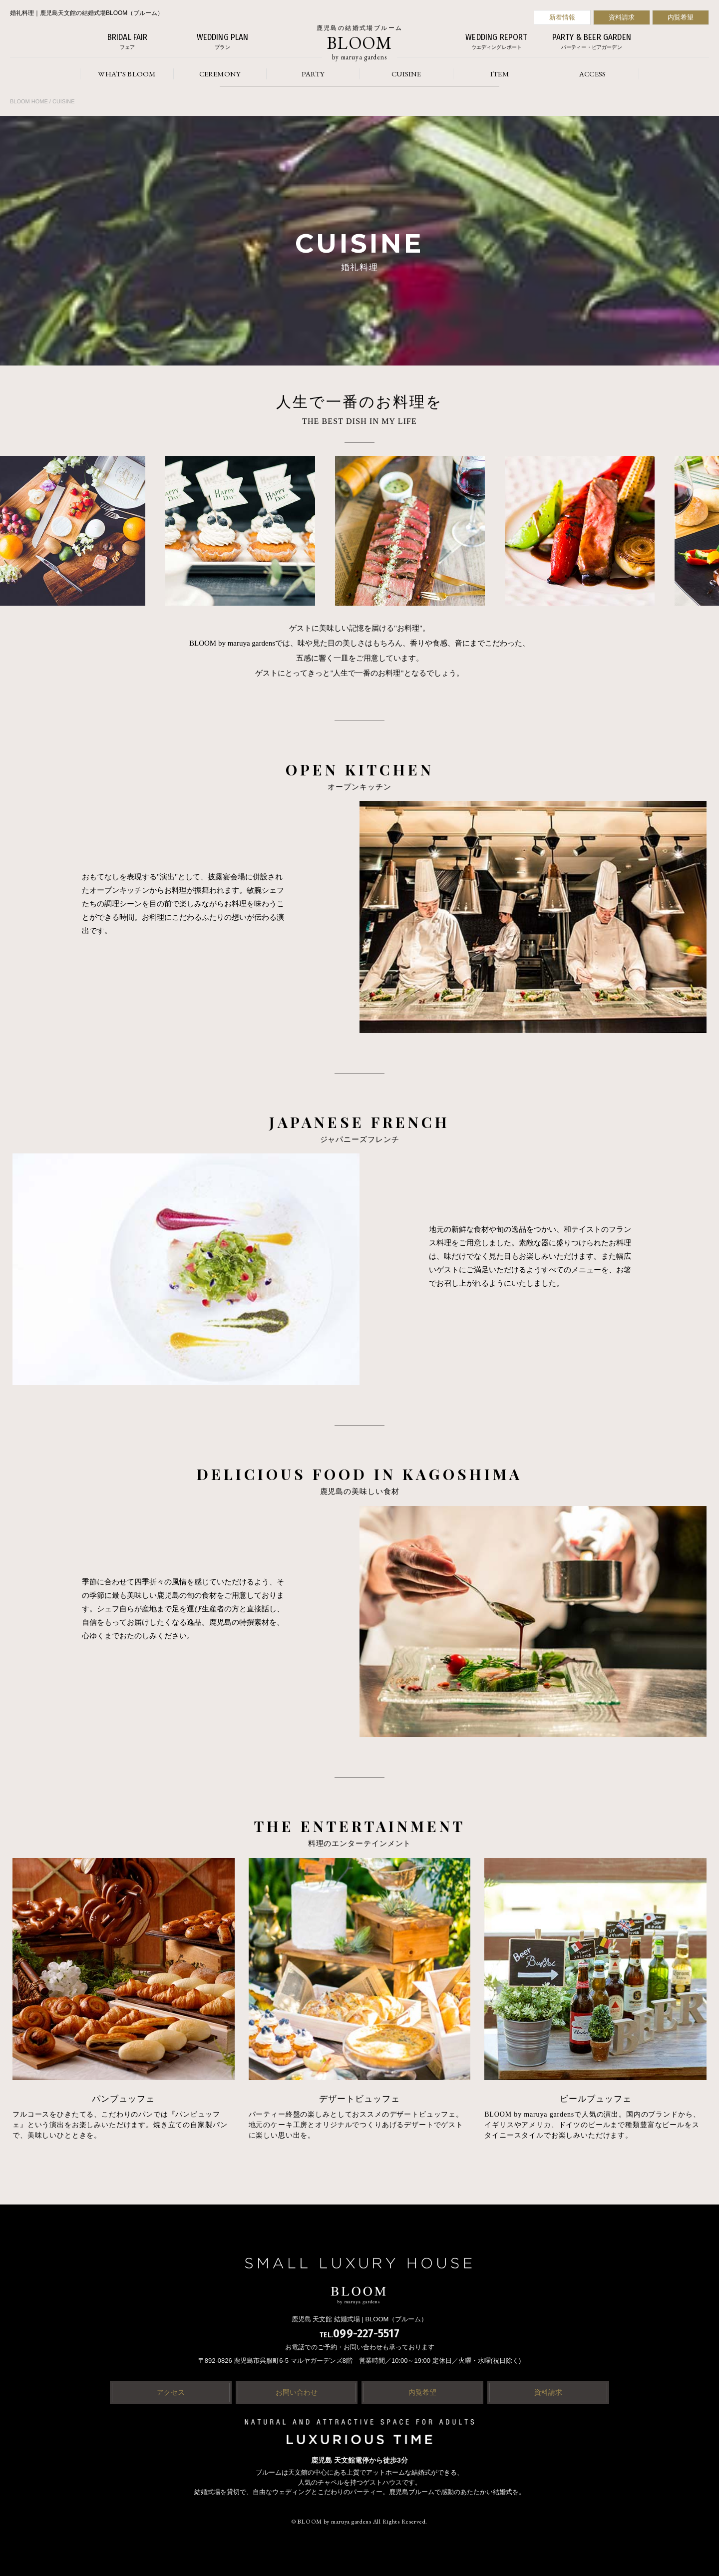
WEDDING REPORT (496, 41)
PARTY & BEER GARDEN (591, 41)
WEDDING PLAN (222, 41)
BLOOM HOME (29, 101)
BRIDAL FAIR (127, 41)
